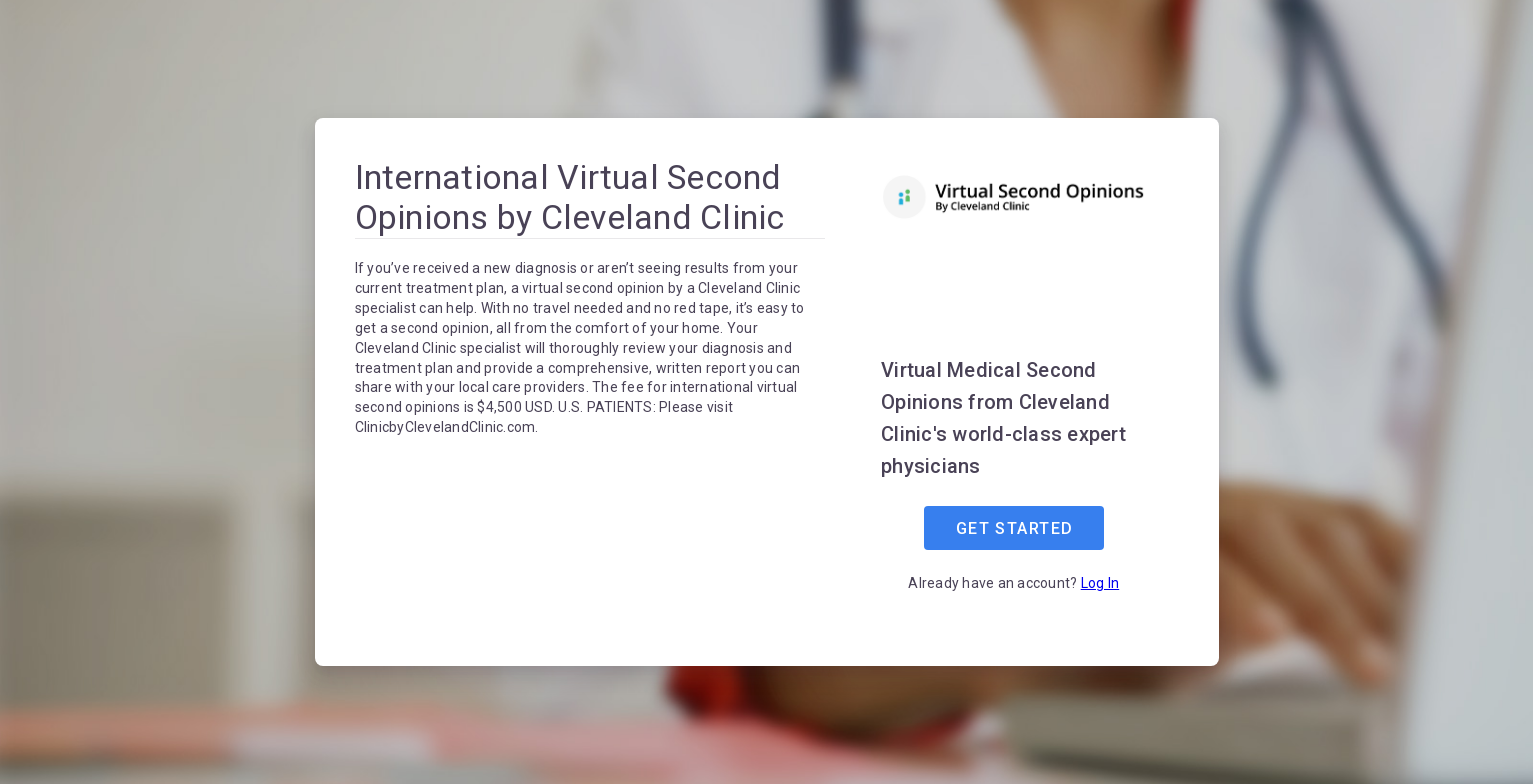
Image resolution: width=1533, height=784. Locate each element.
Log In (1100, 583)
